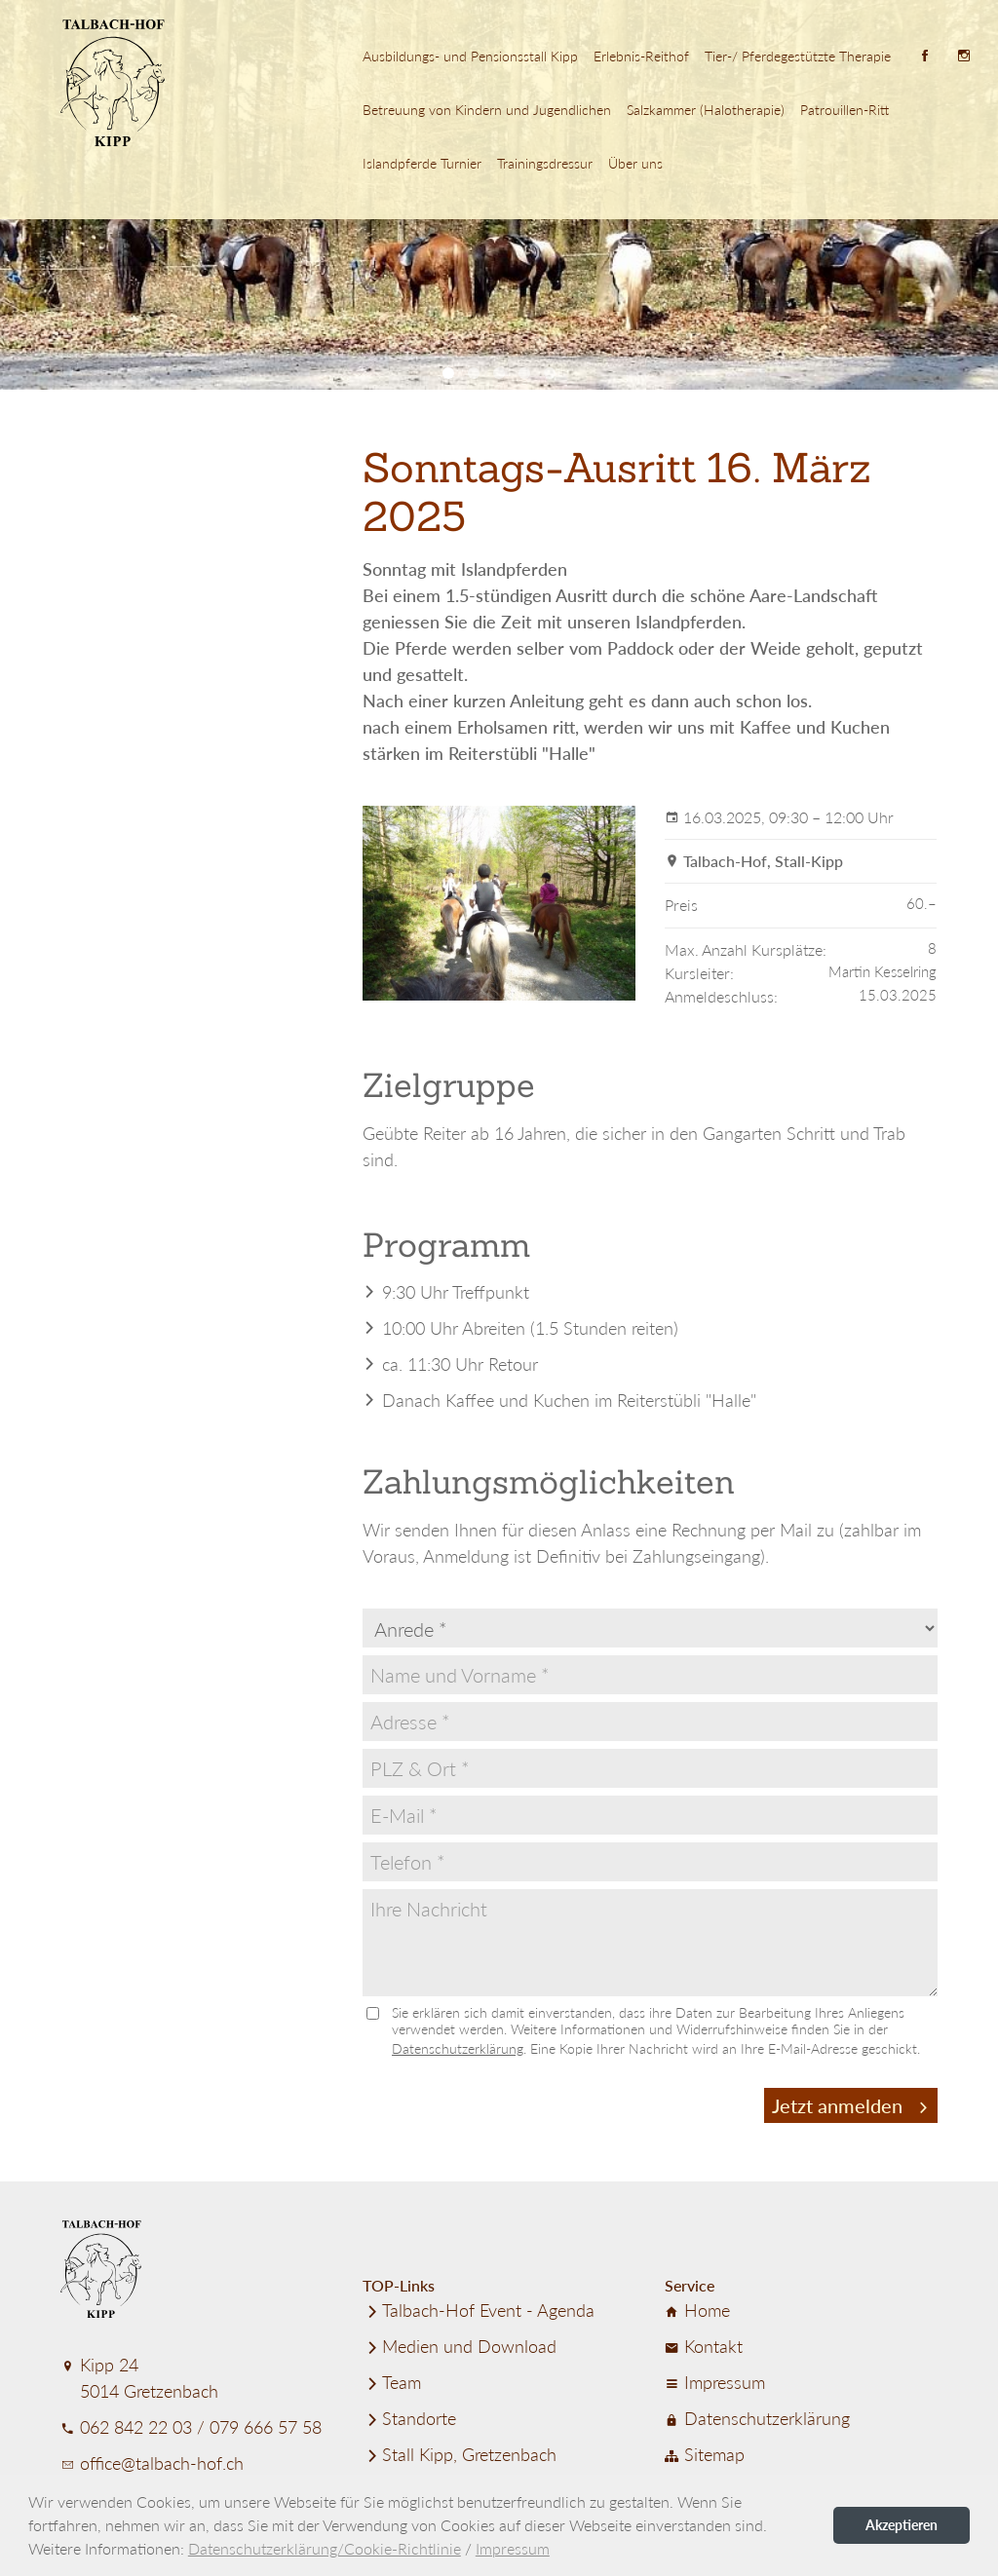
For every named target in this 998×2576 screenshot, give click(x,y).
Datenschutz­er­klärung (757, 2418)
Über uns (635, 163)
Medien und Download (460, 2346)
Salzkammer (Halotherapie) (706, 109)
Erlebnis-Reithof (641, 56)
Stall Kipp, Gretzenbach (460, 2454)
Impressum (715, 2382)
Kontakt (704, 2346)
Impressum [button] (513, 2548)
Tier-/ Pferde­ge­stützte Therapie (798, 56)
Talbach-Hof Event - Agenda (479, 2310)
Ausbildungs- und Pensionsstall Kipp (470, 56)
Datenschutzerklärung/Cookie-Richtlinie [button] (324, 2548)
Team (392, 2382)
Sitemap (705, 2454)
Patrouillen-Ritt (844, 109)
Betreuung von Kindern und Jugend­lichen (487, 109)
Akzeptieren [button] (901, 2525)
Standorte (409, 2418)
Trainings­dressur (545, 163)
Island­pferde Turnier (422, 163)
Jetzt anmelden (851, 2105)
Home (697, 2310)
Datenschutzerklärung (457, 2048)
